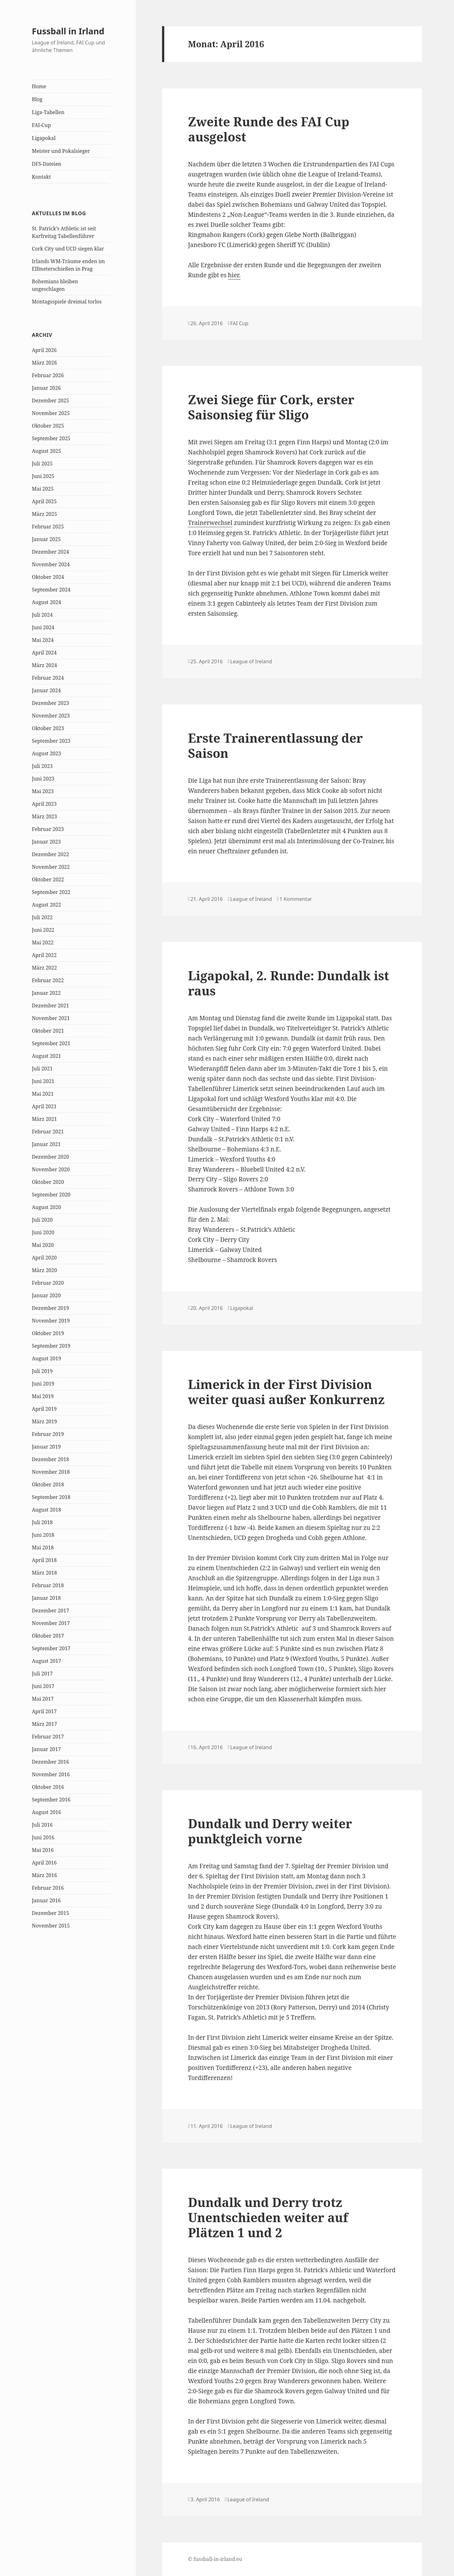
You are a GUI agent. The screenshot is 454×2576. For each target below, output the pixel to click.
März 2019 (44, 1421)
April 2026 (44, 350)
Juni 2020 (43, 1232)
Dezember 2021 (50, 1005)
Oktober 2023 (48, 728)
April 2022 (44, 955)
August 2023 (46, 753)
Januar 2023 (46, 841)
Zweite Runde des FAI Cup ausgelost (268, 129)
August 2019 (46, 1358)
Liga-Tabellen (48, 112)
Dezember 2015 (50, 1913)
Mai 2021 (43, 1093)
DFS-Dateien (46, 163)
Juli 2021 (42, 1068)
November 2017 (51, 1623)
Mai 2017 (43, 1698)
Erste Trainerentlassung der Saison (275, 745)
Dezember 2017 (50, 1610)
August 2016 (46, 1812)
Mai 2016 (43, 1850)
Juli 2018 (42, 1522)
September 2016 (51, 1799)
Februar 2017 (48, 1736)
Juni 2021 (43, 1081)
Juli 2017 (42, 1673)
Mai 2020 (43, 1245)
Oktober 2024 (48, 576)
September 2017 (51, 1648)
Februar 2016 (48, 1887)
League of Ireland (251, 661)
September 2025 (51, 438)
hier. (234, 275)
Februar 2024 (48, 677)
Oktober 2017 (48, 1635)
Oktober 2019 (48, 1333)
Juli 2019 (42, 1371)
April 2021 (44, 1106)
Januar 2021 (46, 1144)
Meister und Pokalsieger (61, 150)
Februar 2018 (48, 1585)
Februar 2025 (48, 526)
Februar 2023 (48, 829)
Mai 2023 (43, 791)
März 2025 (44, 513)
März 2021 (44, 1118)
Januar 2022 (46, 992)
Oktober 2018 (48, 1484)
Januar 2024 (46, 690)
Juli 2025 (42, 463)
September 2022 (51, 892)
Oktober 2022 (48, 879)
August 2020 (46, 1207)
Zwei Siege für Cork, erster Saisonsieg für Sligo (271, 407)
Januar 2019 (46, 1446)
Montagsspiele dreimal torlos (67, 301)
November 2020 (51, 1169)
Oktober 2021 (48, 1030)
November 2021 (51, 1018)
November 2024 (51, 564)
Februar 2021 (48, 1131)
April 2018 (44, 1560)
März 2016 (44, 1875)
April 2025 (44, 501)
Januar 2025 (46, 539)
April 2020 (44, 1257)
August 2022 (46, 904)
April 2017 (44, 1711)
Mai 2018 (43, 1547)
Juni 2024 (43, 627)
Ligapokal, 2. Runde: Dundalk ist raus (288, 983)
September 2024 (51, 589)
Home (39, 86)
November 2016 (51, 1774)
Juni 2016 (43, 1837)
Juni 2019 (43, 1383)
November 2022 (51, 866)
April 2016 (44, 1862)
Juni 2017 (43, 1686)
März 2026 (44, 362)
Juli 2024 (42, 614)
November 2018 (51, 1471)
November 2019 (51, 1320)
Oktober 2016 (48, 1787)
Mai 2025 (43, 488)
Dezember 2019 (50, 1308)
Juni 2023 (43, 778)
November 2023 (51, 715)
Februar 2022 (48, 980)
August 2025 (46, 450)
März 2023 (44, 816)
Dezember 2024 (50, 551)
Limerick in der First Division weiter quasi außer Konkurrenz (286, 1392)
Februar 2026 (48, 375)
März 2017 (44, 1723)
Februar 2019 (48, 1434)
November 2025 (51, 413)
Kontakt (41, 176)
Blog (37, 99)
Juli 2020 (42, 1219)
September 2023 (51, 740)
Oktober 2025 (48, 425)
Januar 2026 (46, 387)
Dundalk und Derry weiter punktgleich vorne (270, 1831)
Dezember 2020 (50, 1156)
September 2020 (51, 1194)
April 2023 (44, 803)
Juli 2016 (42, 1824)
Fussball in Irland (68, 31)
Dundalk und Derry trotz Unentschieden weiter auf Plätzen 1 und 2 (268, 2217)
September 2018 (51, 1497)
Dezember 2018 (50, 1459)
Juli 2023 (42, 766)
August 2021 (46, 1055)
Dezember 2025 (50, 400)
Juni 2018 (43, 1534)
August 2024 (46, 602)
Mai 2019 (43, 1396)
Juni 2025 (43, 476)
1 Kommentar (295, 899)
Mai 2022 (43, 942)
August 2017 (46, 1660)
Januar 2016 (46, 1900)
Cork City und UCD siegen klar (68, 248)
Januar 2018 (46, 1597)
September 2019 (51, 1345)
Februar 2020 (48, 1282)
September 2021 (51, 1043)
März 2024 (44, 665)
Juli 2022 (42, 917)
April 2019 (44, 1408)
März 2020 (44, 1270)
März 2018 (44, 1572)
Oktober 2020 (48, 1182)
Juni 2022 (43, 929)
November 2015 (51, 1925)
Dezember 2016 (50, 1761)
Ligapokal (43, 138)
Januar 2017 (46, 1749)
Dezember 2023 (50, 703)
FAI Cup (239, 323)
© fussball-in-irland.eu (215, 2559)
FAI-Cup (41, 125)
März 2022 (44, 967)
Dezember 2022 (50, 854)
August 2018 (46, 1509)
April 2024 (44, 652)
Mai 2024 (43, 640)
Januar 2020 (46, 1295)
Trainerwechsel (210, 523)
